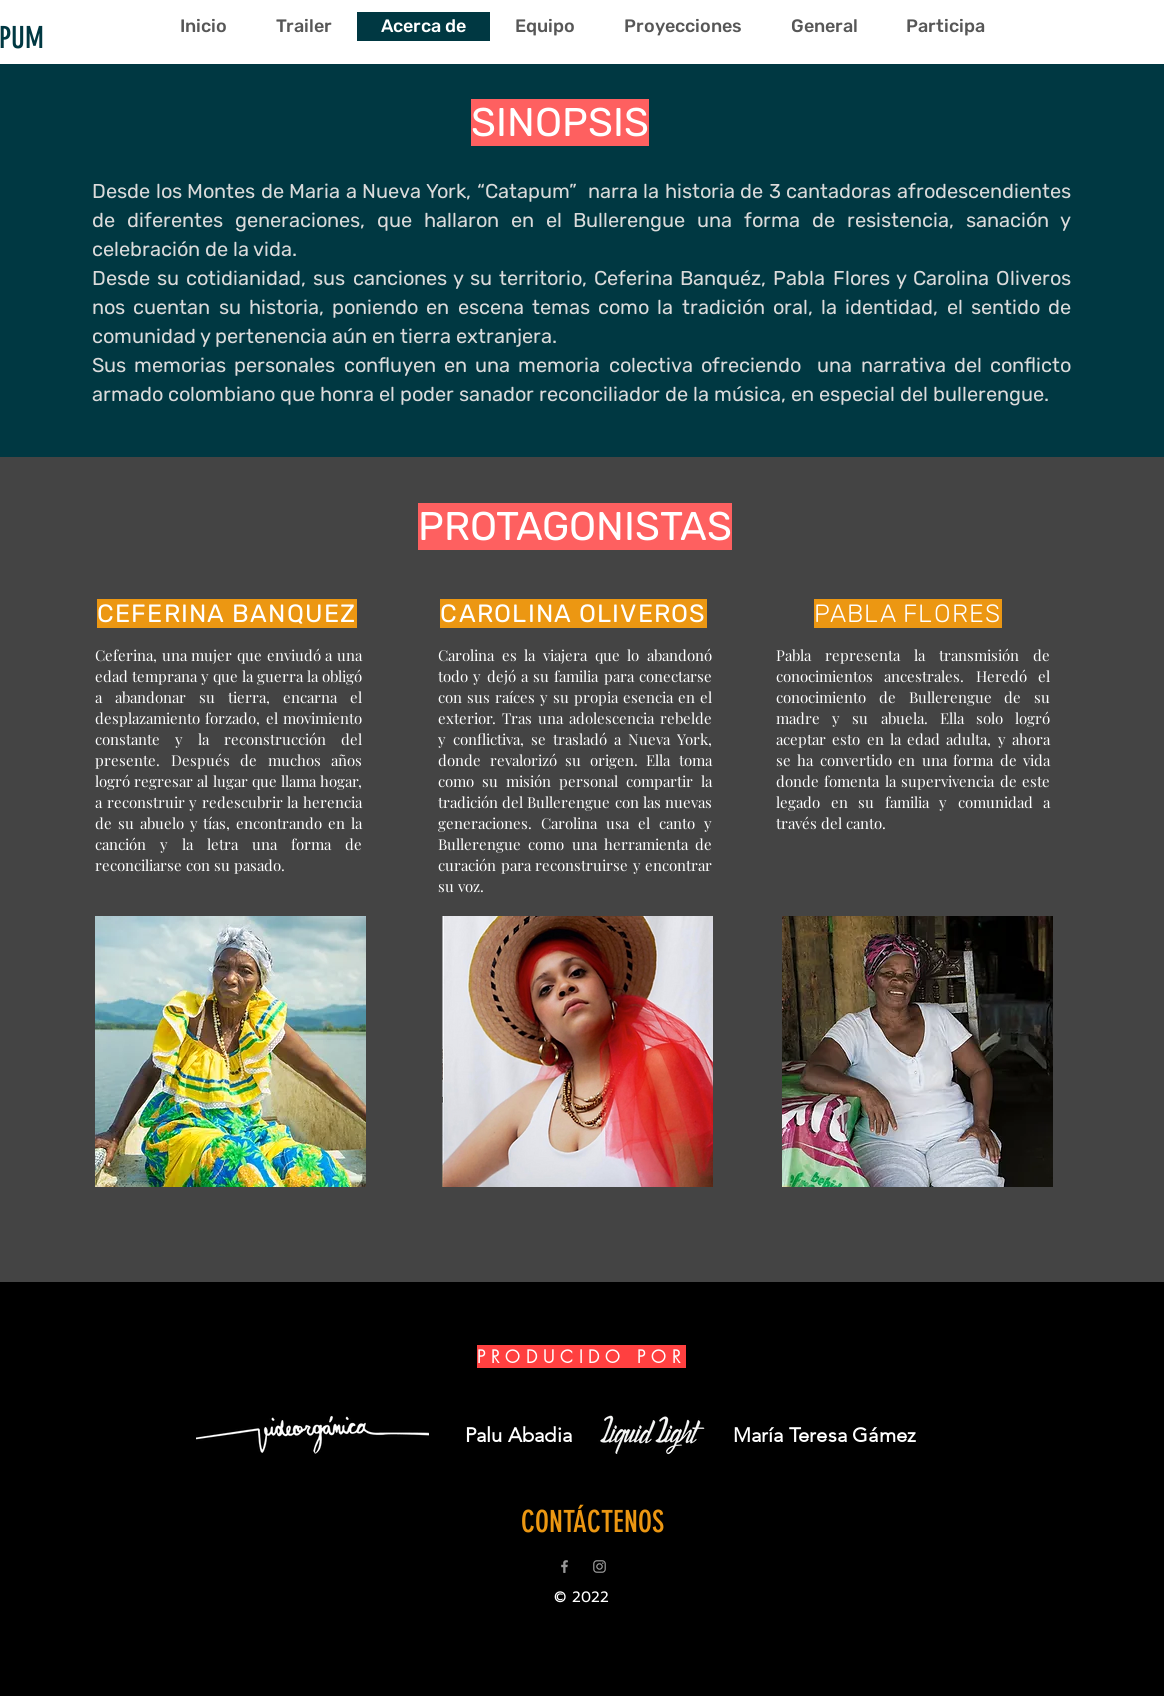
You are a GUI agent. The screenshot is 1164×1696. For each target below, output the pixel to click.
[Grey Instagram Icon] (599, 1566)
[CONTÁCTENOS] (592, 1522)
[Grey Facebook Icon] (564, 1566)
